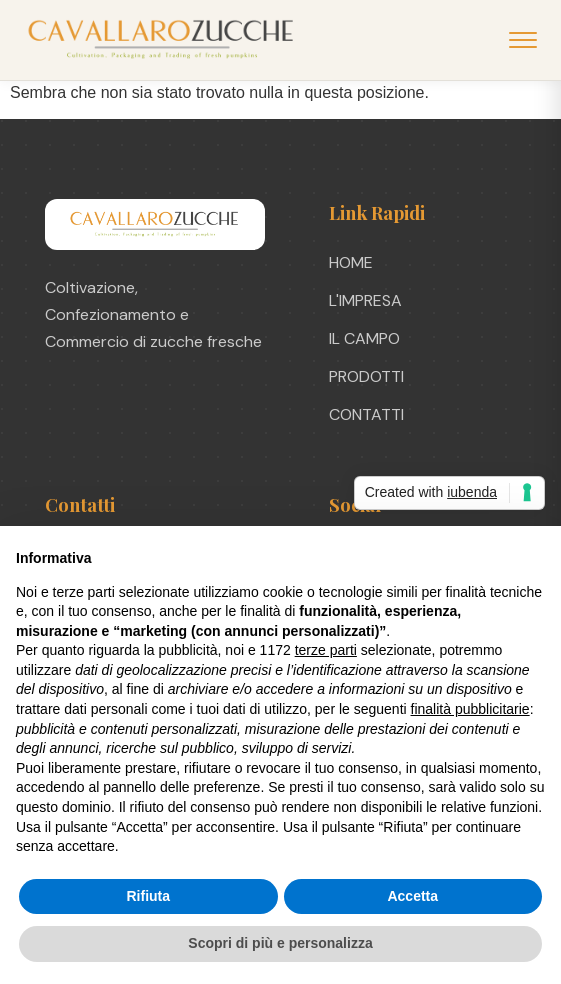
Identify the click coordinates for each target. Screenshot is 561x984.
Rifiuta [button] (148, 896)
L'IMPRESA (365, 300)
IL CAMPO (364, 338)
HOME (351, 262)
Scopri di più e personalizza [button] (280, 943)
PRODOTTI (366, 376)
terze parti (326, 650)
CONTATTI (366, 414)
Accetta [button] (412, 896)
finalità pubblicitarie (470, 709)
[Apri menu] (523, 40)
